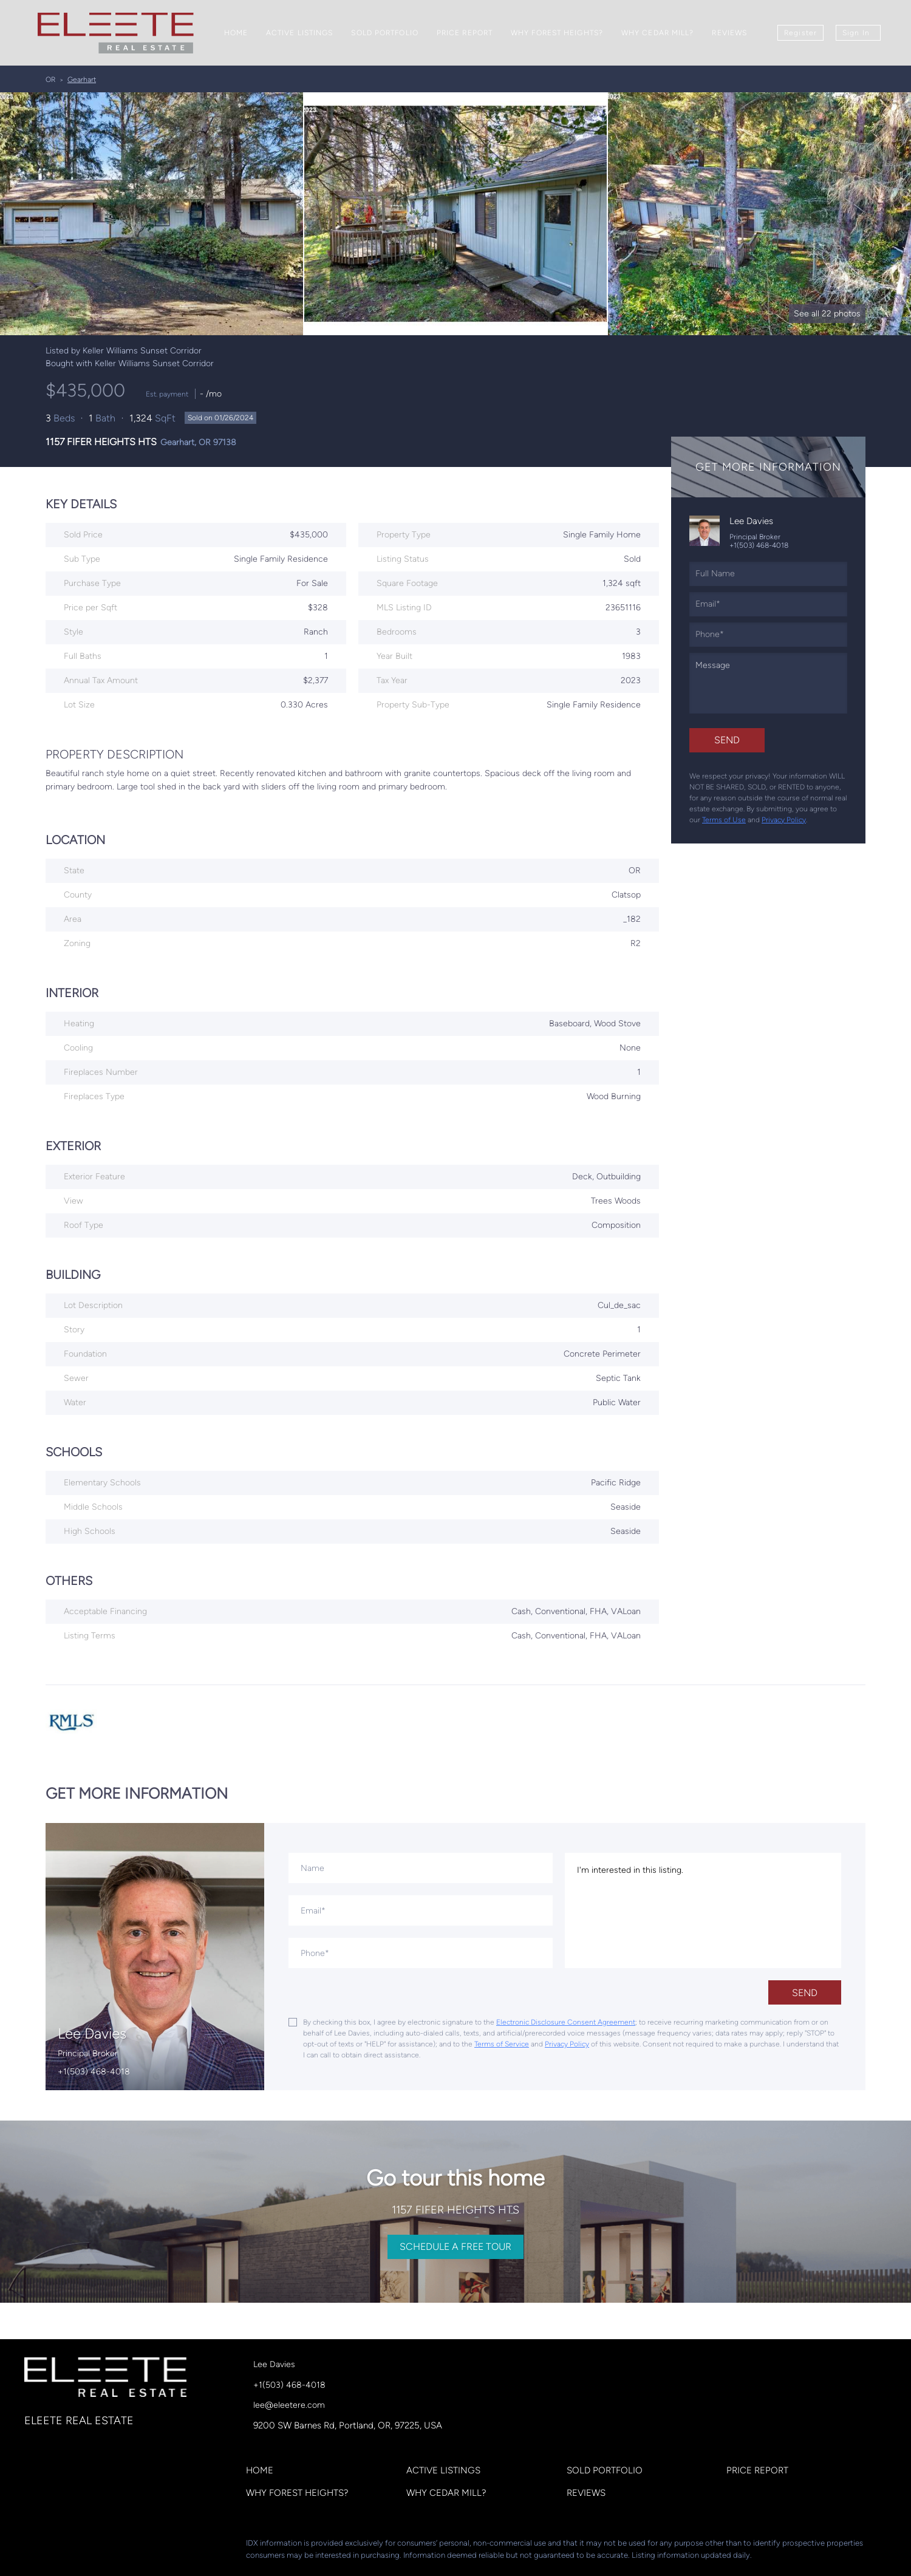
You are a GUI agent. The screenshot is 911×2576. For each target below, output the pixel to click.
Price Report (465, 33)
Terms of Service (501, 2044)
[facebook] (33, 2546)
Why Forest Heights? (557, 33)
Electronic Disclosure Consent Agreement (565, 2022)
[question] (768, 683)
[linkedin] (58, 2546)
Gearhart (81, 79)
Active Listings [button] (299, 33)
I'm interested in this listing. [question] (703, 1910)
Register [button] (800, 33)
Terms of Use (724, 820)
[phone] (768, 634)
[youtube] (155, 2546)
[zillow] (82, 2546)
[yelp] (106, 2546)
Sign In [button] (856, 33)
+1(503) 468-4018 (758, 545)
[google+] (179, 2546)
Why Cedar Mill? (657, 33)
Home (236, 33)
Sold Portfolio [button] (384, 33)
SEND (804, 1992)
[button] (262, 2472)
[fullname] (768, 574)
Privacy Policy (784, 820)
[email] (768, 604)
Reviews (729, 33)
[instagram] (130, 2546)
